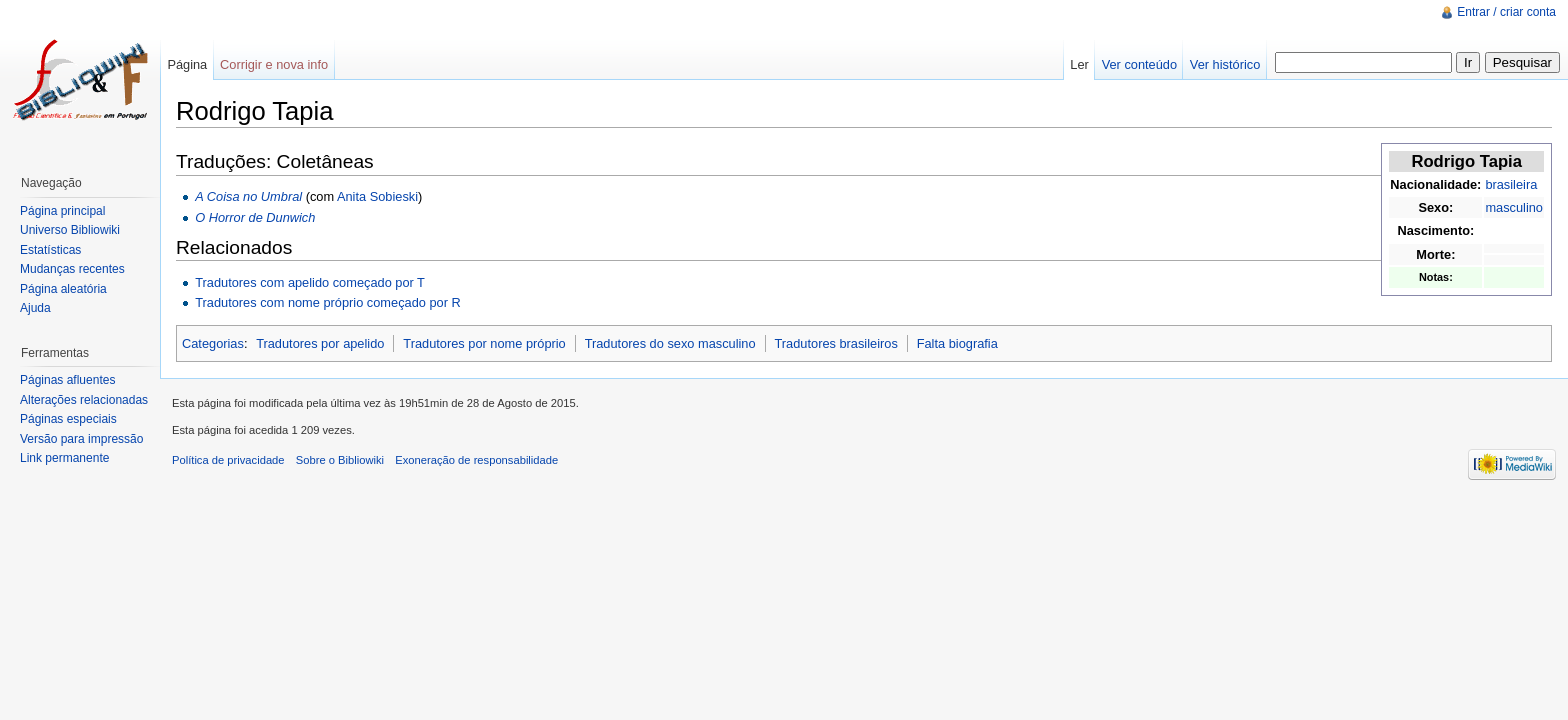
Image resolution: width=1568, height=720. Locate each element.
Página (187, 64)
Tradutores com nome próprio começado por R (328, 302)
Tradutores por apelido (320, 343)
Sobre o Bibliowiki (340, 460)
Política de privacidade (228, 460)
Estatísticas (50, 250)
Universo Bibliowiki (70, 230)
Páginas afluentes (67, 380)
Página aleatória (63, 289)
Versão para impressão (81, 439)
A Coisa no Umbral (248, 196)
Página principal (62, 211)
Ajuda (35, 308)
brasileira (1511, 184)
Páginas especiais (68, 419)
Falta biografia (957, 343)
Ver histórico (1225, 64)
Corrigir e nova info (274, 64)
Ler (1079, 64)
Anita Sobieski (377, 196)
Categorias (213, 343)
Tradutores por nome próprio (484, 343)
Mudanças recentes (72, 269)
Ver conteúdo (1139, 64)
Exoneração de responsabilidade (476, 460)
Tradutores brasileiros (836, 343)
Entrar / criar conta (1506, 12)
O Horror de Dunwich (255, 217)
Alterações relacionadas (84, 400)
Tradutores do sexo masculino (670, 343)
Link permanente (64, 458)
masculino (1514, 207)
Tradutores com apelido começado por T (310, 282)
